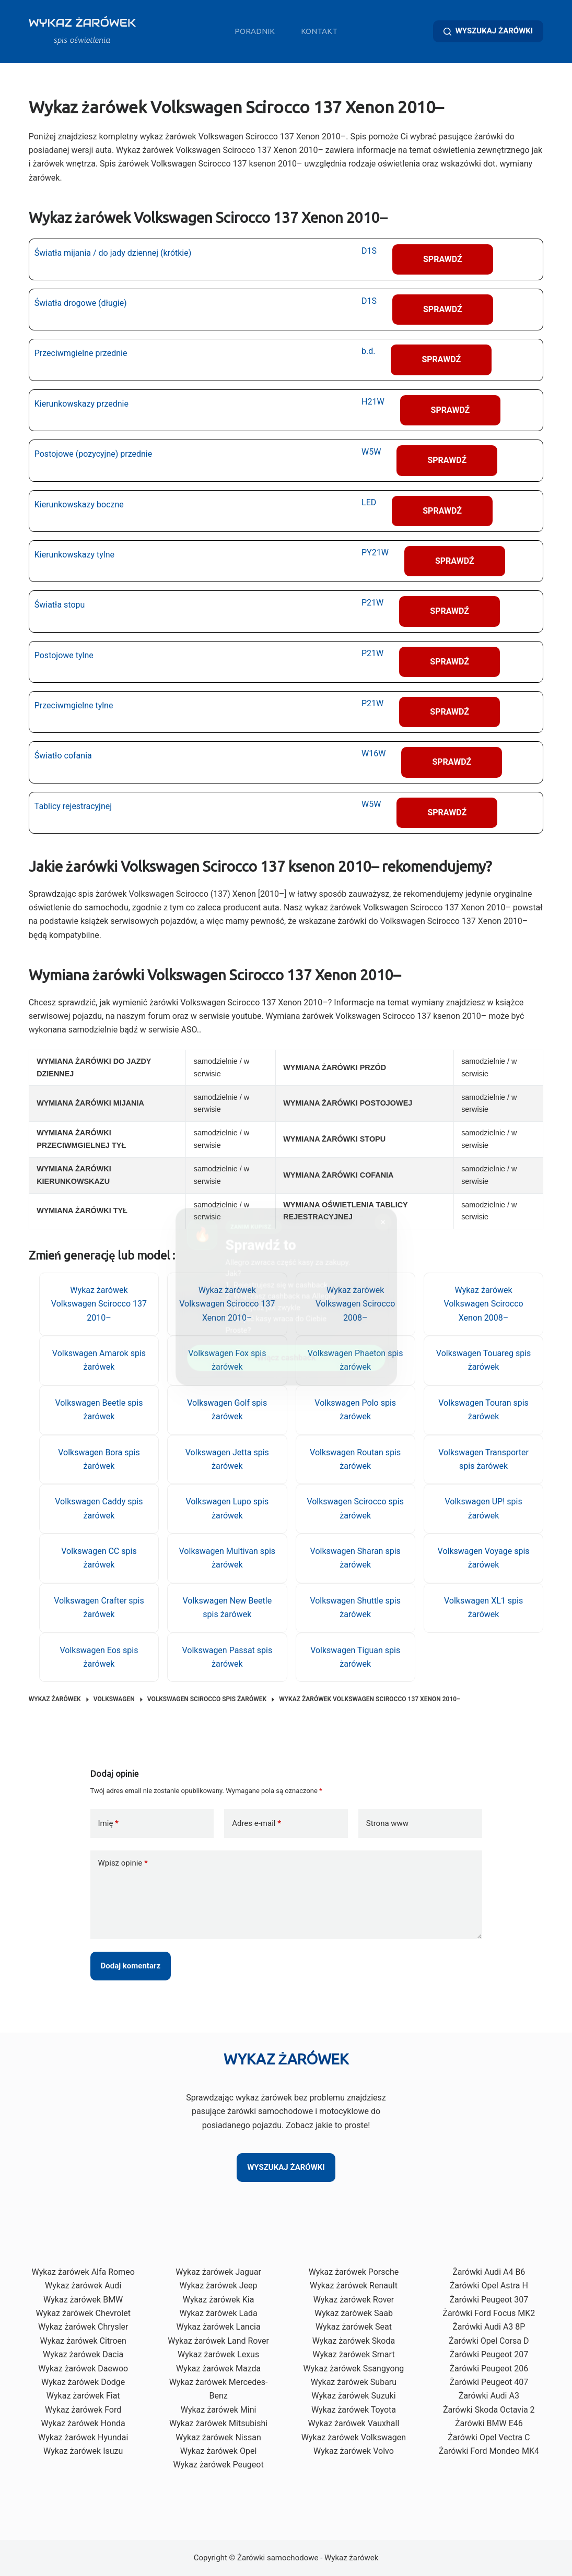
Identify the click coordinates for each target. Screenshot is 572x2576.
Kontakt (319, 31)
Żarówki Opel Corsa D (489, 2341)
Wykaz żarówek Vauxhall (354, 2423)
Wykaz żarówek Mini (218, 2410)
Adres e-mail (256, 1823)
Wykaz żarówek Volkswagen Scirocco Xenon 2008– (483, 1304)
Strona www (387, 1823)
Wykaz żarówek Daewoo (83, 2368)
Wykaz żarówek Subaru (353, 2382)
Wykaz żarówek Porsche (354, 2272)
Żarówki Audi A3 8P (488, 2327)
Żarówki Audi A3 (489, 2396)
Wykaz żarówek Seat (354, 2327)
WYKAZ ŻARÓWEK (82, 23)
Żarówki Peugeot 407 (488, 2382)
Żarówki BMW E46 (489, 2423)
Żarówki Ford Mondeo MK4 (489, 2451)
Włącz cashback (286, 1351)
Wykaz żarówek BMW (83, 2300)
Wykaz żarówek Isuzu (83, 2451)
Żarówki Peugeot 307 (488, 2300)
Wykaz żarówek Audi (83, 2285)
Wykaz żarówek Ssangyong (353, 2368)
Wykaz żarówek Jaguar (218, 2272)
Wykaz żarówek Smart (353, 2354)
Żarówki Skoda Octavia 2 (489, 2410)
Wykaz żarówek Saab (353, 2313)
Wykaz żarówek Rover (353, 2300)
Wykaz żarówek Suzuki (353, 2396)
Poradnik (255, 31)
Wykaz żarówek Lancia (218, 2327)
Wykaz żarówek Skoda (353, 2341)
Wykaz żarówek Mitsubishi (218, 2423)
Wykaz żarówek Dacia (83, 2354)
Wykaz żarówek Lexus (218, 2354)
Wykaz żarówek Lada (218, 2313)
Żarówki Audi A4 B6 (488, 2272)
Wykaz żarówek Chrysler (83, 2327)
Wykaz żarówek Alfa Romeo (83, 2272)
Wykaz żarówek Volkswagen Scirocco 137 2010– (99, 1304)
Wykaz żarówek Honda (83, 2423)
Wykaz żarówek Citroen (83, 2341)
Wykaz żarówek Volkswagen (353, 2437)
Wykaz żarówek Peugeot (218, 2465)
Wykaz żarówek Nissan (218, 2437)
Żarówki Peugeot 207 (488, 2354)
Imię (108, 1823)
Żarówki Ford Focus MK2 (488, 2313)
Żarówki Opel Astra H (489, 2285)
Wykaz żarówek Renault (354, 2285)
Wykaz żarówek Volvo (353, 2451)
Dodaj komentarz (131, 1965)
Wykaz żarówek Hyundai (83, 2437)
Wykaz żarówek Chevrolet (83, 2313)
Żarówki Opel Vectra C (489, 2437)
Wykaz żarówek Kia (218, 2300)
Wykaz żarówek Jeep (219, 2285)
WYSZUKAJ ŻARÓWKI (488, 30)
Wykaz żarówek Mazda (218, 2368)
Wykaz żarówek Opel (218, 2451)
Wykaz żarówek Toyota (353, 2410)
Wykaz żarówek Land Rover (218, 2341)
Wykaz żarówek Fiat (83, 2396)
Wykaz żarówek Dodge (83, 2382)
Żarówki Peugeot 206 (488, 2368)
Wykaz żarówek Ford (83, 2410)
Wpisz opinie (123, 1863)
